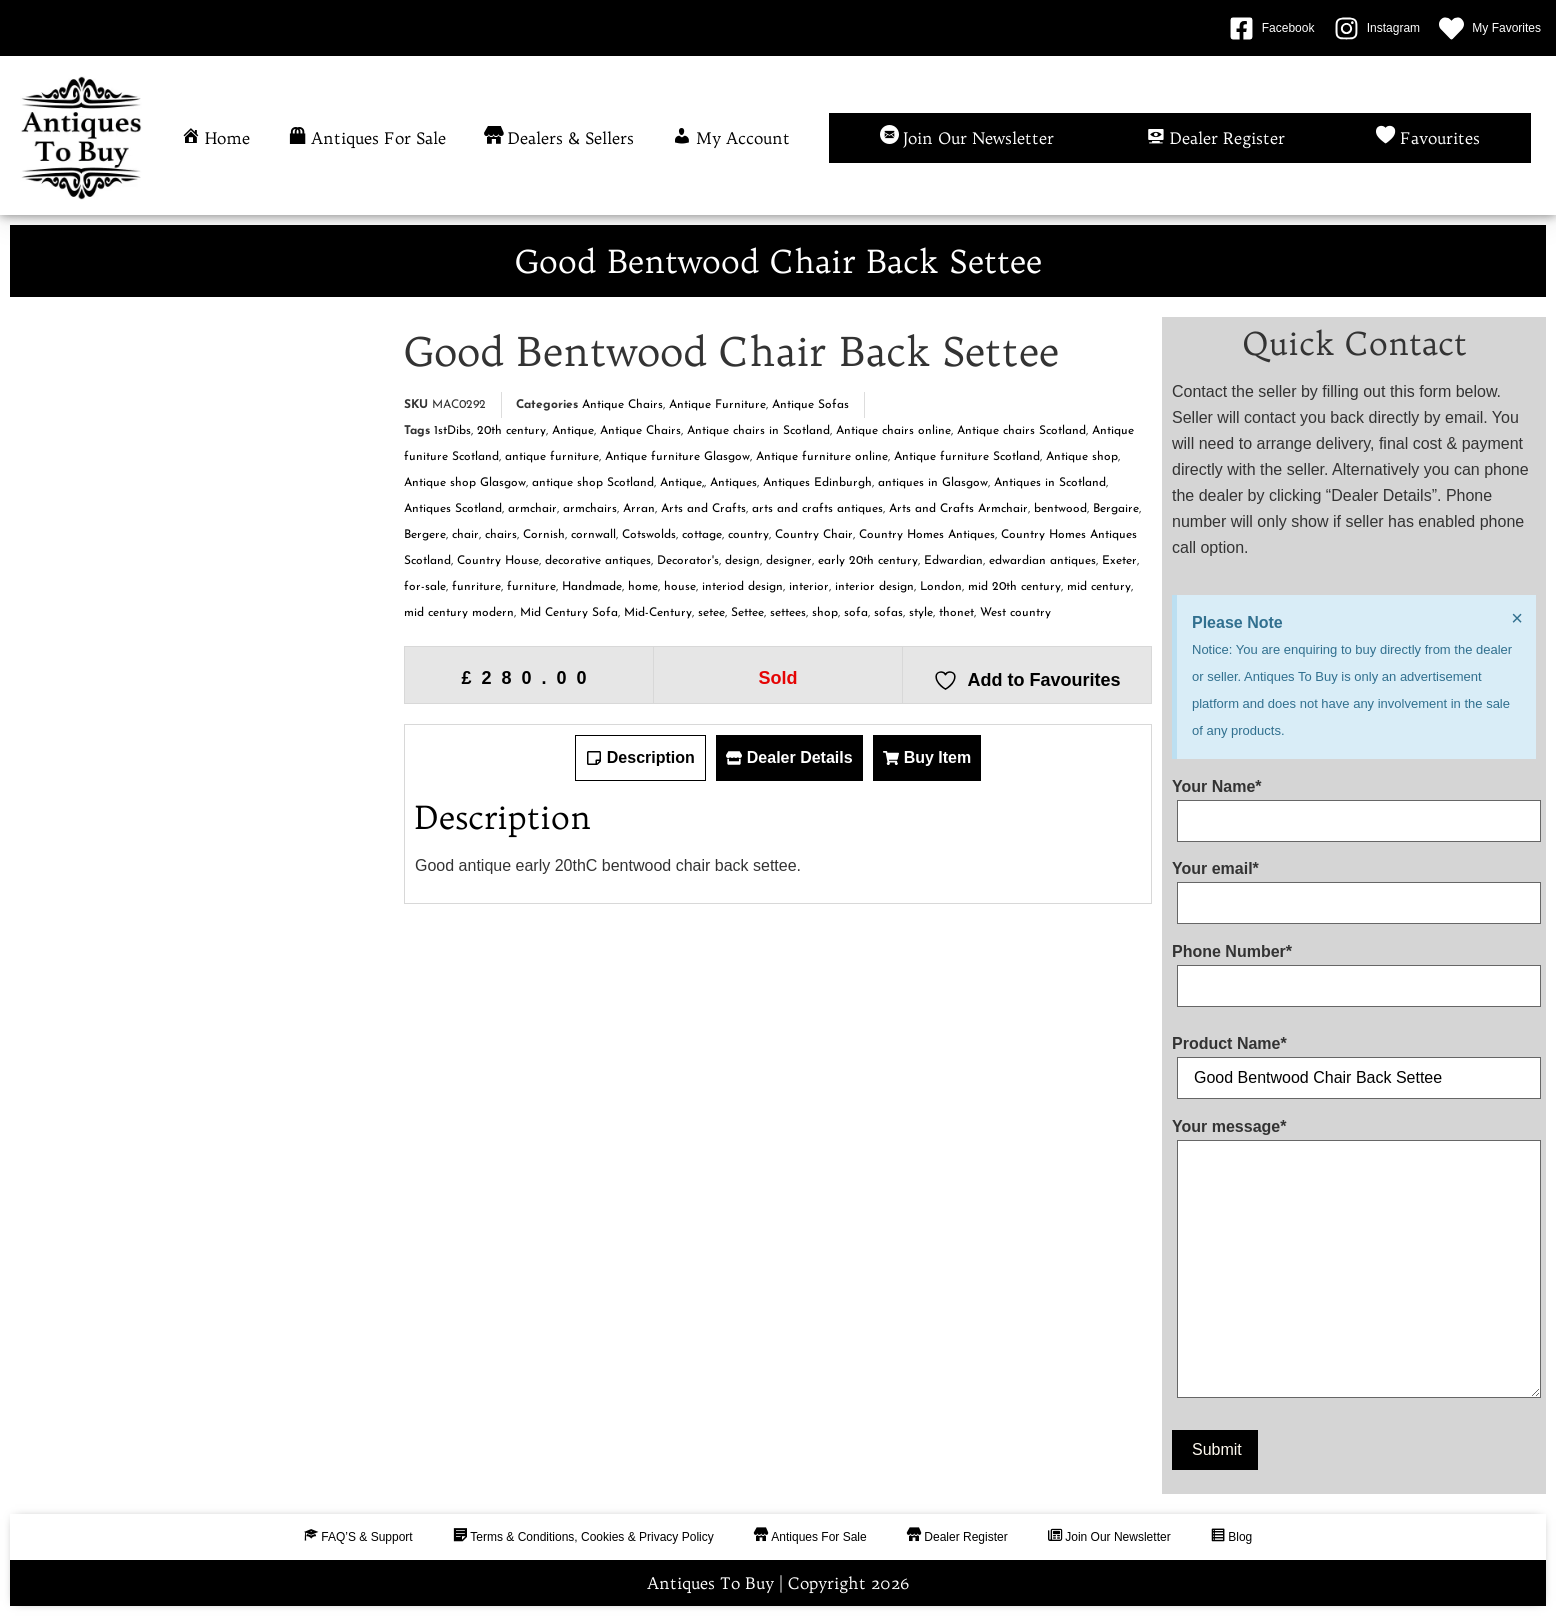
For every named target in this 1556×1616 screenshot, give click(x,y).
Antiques (733, 483)
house (680, 587)
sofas (888, 613)
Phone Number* (1354, 969)
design (742, 561)
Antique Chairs (622, 405)
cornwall (593, 535)
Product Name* (1354, 1061)
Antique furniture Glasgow (677, 457)
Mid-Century (658, 613)
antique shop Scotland (593, 483)
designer (789, 561)
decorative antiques (598, 561)
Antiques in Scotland (1050, 483)
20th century (511, 431)
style (921, 613)
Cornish (544, 535)
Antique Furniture (717, 405)
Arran (639, 509)
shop (825, 613)
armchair (532, 509)
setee (711, 613)
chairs (501, 535)
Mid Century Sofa (569, 613)
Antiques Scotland (453, 509)
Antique (573, 431)
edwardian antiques (1042, 561)
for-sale (425, 587)
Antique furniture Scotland (967, 457)
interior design (874, 587)
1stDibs (452, 431)
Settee (747, 613)
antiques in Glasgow (933, 483)
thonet (956, 613)
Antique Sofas (810, 405)
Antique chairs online (893, 431)
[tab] (640, 758)
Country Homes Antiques (927, 535)
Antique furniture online (822, 457)
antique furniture (552, 457)
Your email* (1354, 886)
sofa (856, 613)
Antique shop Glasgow (465, 483)
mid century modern (459, 613)
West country (1015, 613)
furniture (531, 587)
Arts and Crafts (703, 509)
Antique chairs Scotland (1021, 431)
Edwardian (953, 561)
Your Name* (1354, 804)
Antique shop (1082, 457)
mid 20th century (1014, 587)
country (748, 535)
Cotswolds (649, 535)
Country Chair (814, 535)
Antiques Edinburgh (817, 483)
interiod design (742, 587)
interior (809, 587)
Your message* (1354, 1262)
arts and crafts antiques (817, 509)
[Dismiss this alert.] (1517, 618)
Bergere (425, 535)
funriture (476, 587)
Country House (498, 561)
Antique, (682, 483)
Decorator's (688, 561)
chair (465, 535)
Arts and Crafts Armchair (958, 509)
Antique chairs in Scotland (758, 431)
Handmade (592, 587)
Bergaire (1116, 509)
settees (788, 613)
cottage (702, 535)
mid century (1099, 587)
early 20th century (868, 561)
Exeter (1119, 561)
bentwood (1060, 509)
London (941, 587)
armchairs (590, 509)
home (643, 587)
